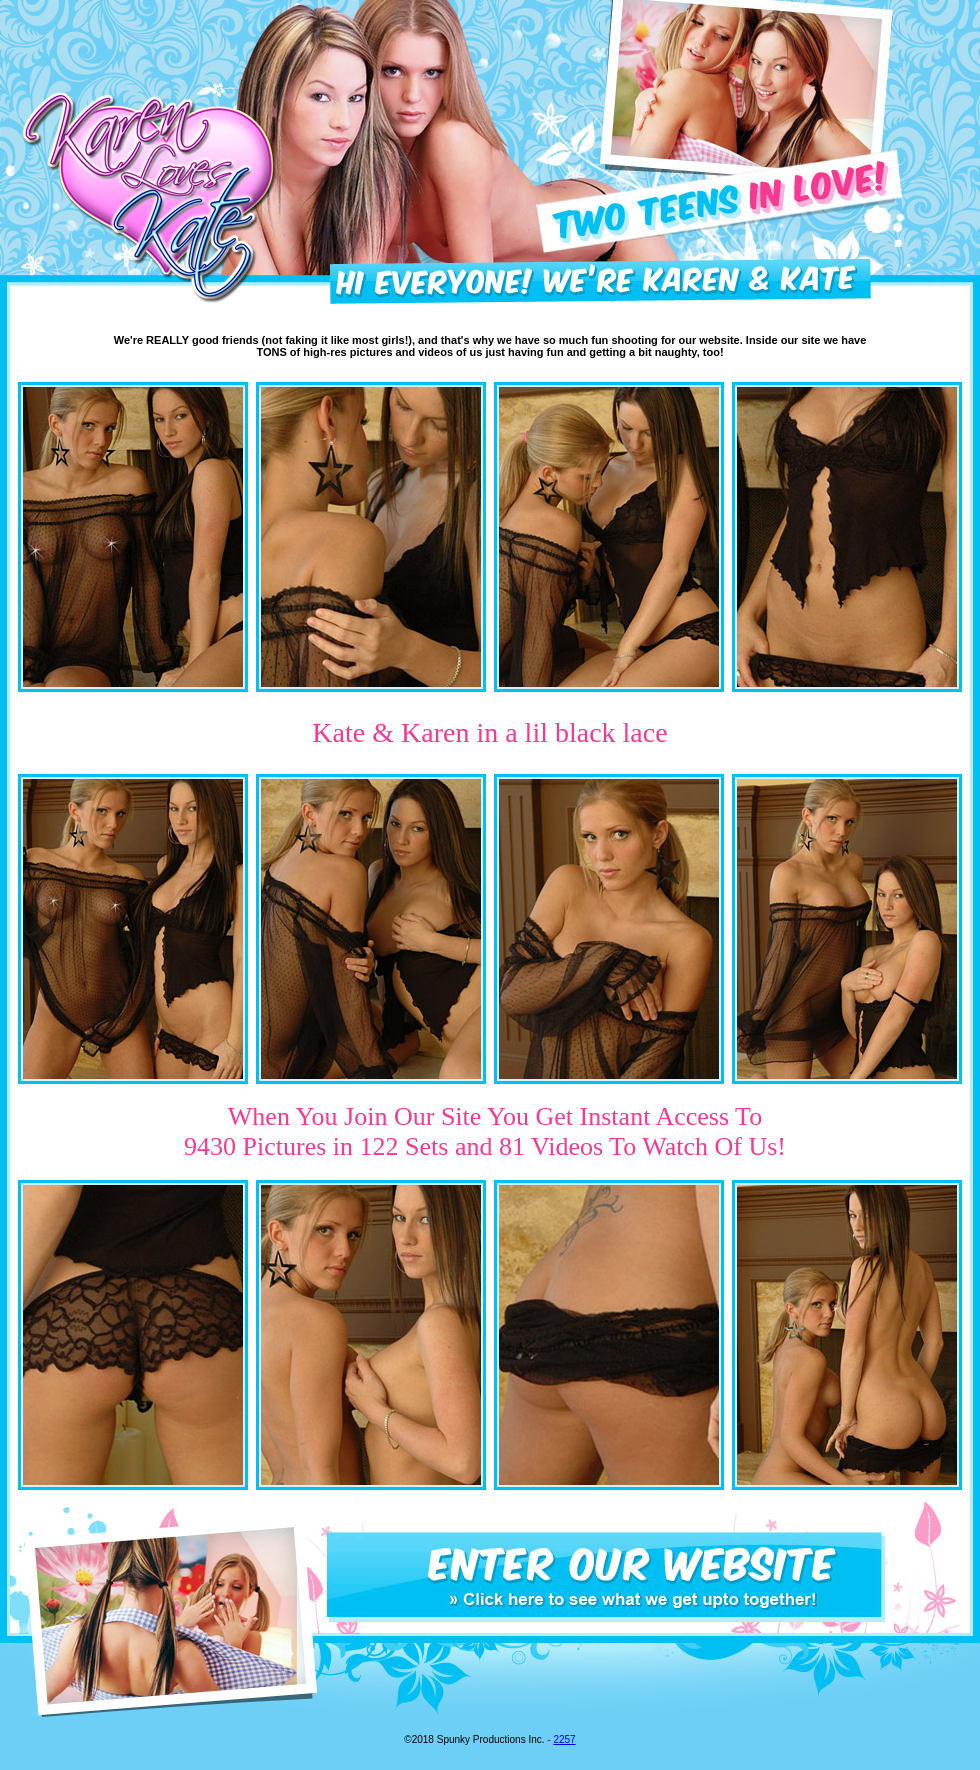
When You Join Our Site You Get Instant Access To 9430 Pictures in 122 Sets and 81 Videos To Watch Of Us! (485, 1131)
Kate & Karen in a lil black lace (489, 732)
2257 (564, 1739)
